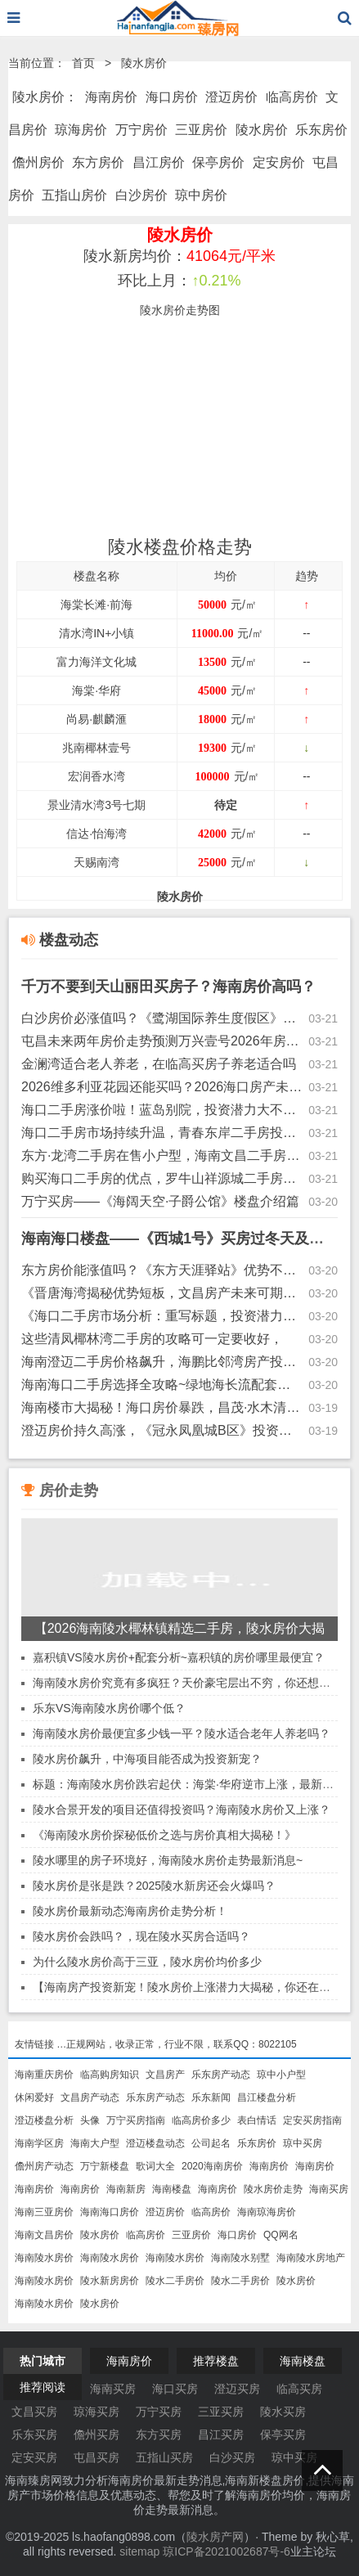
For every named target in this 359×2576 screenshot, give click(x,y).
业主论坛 (313, 2551)
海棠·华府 (96, 690)
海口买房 (175, 2388)
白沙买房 (232, 2457)
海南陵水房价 (44, 2258)
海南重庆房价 (44, 2074)
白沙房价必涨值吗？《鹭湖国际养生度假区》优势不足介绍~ (162, 1018)
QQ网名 (280, 2235)
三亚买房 (221, 2411)
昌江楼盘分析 (266, 2097)
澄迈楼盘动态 (155, 2143)
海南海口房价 (109, 2212)
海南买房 (328, 2189)
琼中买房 (302, 2143)
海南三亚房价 (44, 2212)
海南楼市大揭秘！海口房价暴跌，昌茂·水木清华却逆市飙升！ (162, 1407)
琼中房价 (201, 195)
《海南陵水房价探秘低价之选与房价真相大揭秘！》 (164, 1834)
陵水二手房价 (175, 2280)
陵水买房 (283, 2411)
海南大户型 (94, 2143)
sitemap (139, 2551)
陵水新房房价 (109, 2280)
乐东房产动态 (220, 2074)
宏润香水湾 (96, 776)
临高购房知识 (109, 2074)
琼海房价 (81, 130)
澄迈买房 (237, 2388)
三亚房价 (201, 130)
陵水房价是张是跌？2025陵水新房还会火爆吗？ (154, 1885)
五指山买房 (164, 2457)
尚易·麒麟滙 (96, 719)
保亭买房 (283, 2434)
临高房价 (292, 97)
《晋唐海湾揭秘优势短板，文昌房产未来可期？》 (162, 1293)
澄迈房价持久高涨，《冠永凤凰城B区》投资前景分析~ (162, 1430)
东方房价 (98, 162)
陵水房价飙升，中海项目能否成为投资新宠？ (147, 1758)
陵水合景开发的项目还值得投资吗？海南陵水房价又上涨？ (181, 1809)
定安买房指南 (312, 2120)
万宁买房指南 (135, 2120)
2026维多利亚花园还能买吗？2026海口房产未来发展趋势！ (162, 1087)
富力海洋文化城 (96, 661)
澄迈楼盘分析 (44, 2120)
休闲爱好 (34, 2097)
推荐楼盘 (216, 2360)
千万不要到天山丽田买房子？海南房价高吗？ (168, 986)
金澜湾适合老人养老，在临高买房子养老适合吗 (158, 1064)
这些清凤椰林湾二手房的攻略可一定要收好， (152, 1339)
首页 (83, 63)
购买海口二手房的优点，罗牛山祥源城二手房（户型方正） (162, 1178)
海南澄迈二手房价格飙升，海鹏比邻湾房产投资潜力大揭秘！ (162, 1362)
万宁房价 (141, 130)
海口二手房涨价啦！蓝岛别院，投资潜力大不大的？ (162, 1110)
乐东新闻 (211, 2097)
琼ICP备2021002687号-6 (226, 2551)
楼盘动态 (59, 940)
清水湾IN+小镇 (96, 633)
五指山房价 (74, 195)
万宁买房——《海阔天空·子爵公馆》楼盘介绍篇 (160, 1201)
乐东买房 (34, 2434)
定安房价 (279, 162)
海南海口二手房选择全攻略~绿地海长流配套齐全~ (162, 1384)
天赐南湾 (96, 862)
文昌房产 (165, 2074)
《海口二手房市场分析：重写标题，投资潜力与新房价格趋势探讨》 (162, 1316)
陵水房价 (144, 63)
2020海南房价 (212, 2166)
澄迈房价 (231, 97)
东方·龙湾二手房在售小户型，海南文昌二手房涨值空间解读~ (162, 1155)
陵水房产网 (215, 2536)
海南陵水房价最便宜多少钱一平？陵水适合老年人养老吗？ (181, 1733)
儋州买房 (96, 2434)
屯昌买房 (96, 2457)
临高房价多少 (201, 2120)
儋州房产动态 (44, 2166)
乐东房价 (321, 130)
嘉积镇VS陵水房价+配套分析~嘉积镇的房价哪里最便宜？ (179, 1657)
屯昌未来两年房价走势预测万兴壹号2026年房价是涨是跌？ (162, 1041)
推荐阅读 (42, 2387)
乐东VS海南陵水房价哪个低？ (109, 1708)
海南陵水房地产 (310, 2258)
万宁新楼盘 (104, 2166)
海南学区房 (39, 2143)
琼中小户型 (281, 2074)
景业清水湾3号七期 (96, 804)
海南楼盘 (171, 2189)
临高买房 (299, 2388)
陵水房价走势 (273, 2189)
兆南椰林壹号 (96, 747)
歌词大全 (155, 2166)
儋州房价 (38, 162)
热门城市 (42, 2360)
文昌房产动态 (90, 2097)
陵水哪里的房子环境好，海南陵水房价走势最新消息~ (168, 1860)
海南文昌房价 (44, 2235)
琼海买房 (96, 2411)
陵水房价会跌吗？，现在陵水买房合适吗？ (141, 1936)
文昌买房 (34, 2411)
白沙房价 (141, 195)
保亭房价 (218, 162)
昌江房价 (158, 162)
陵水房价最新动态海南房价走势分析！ (130, 1910)
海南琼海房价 (266, 2212)
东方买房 (159, 2434)
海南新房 (126, 2189)
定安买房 (34, 2457)
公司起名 (211, 2143)
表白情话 (256, 2120)
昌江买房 (221, 2434)
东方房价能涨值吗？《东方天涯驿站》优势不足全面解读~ (162, 1270)
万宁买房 (159, 2411)
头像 (90, 2120)
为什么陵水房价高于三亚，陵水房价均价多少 (147, 1961)
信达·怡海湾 (96, 833)
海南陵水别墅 (240, 2258)
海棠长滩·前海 (96, 604)
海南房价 (111, 97)
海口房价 (172, 97)
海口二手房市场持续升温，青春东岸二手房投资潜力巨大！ (162, 1133)
